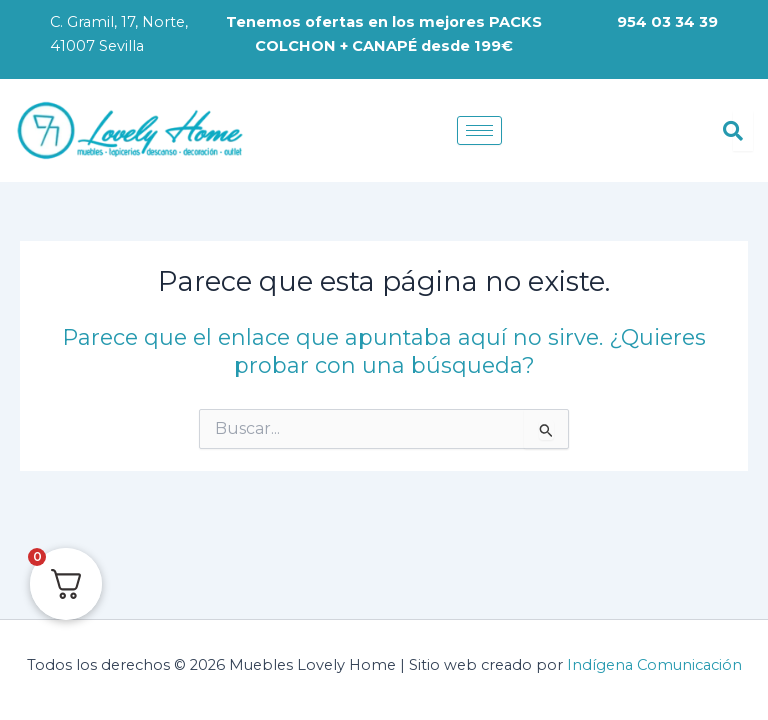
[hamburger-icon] (479, 130)
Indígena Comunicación (654, 665)
